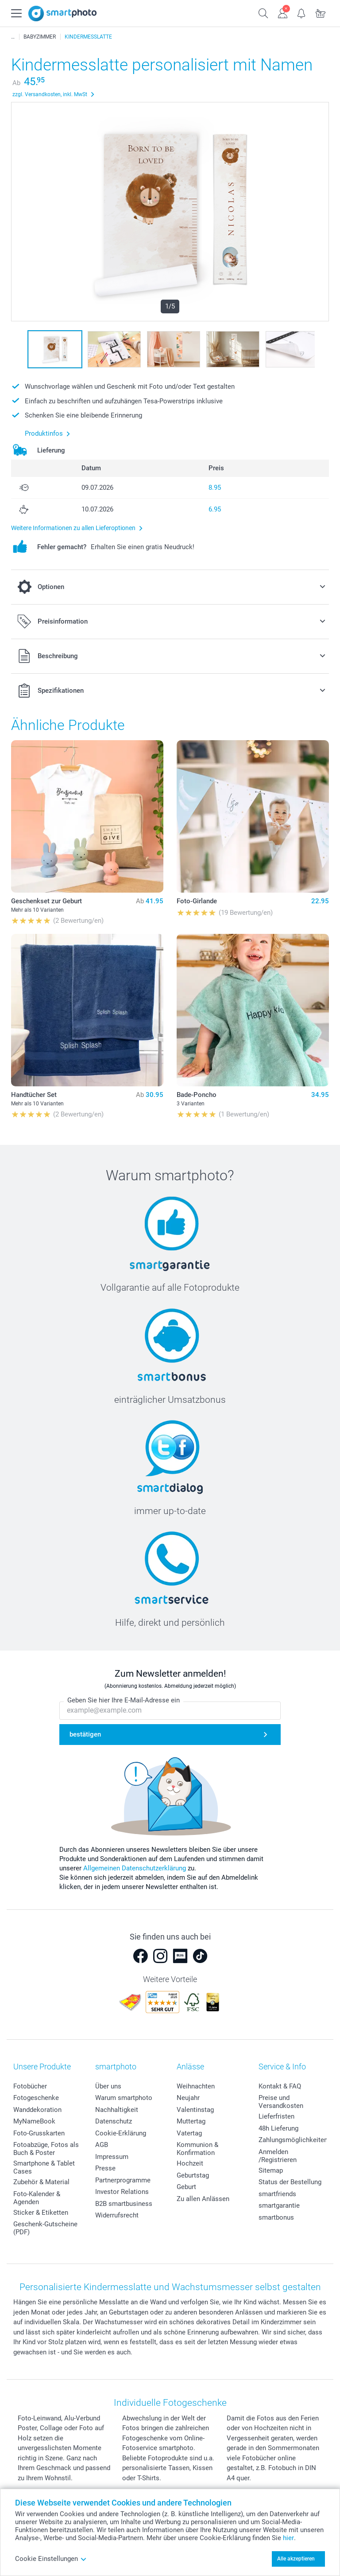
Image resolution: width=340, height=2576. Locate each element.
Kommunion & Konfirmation (197, 2149)
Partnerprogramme (123, 2180)
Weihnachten (196, 2086)
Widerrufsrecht (117, 2215)
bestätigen (85, 1734)
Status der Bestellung (290, 2182)
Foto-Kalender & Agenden (36, 2198)
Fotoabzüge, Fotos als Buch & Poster (46, 2149)
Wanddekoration (37, 2110)
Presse (105, 2168)
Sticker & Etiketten (40, 2213)
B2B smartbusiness (123, 2204)
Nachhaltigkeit (116, 2110)
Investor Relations (122, 2192)
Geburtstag (193, 2175)
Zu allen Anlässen (203, 2199)
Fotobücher (30, 2086)
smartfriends (277, 2194)
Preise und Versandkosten (281, 2102)
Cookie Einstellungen (51, 2559)
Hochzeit (190, 2163)
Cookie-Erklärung (120, 2133)
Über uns (108, 2086)
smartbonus (276, 2217)
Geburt (186, 2187)
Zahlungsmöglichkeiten (293, 2140)
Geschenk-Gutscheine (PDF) (45, 2228)
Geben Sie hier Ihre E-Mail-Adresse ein (123, 1701)
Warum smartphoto (123, 2098)
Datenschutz (113, 2121)
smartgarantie (279, 2205)
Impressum (111, 2157)
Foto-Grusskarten (39, 2133)
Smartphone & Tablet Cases (44, 2167)
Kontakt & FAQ (280, 2086)
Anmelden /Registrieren (278, 2156)
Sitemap (271, 2170)
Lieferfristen (276, 2116)
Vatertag (189, 2133)
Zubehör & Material (41, 2182)
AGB (101, 2145)
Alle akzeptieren (296, 2559)
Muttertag (191, 2121)
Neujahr (188, 2098)
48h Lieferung (278, 2128)
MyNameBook (34, 2121)
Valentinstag (195, 2110)
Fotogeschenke (36, 2098)
